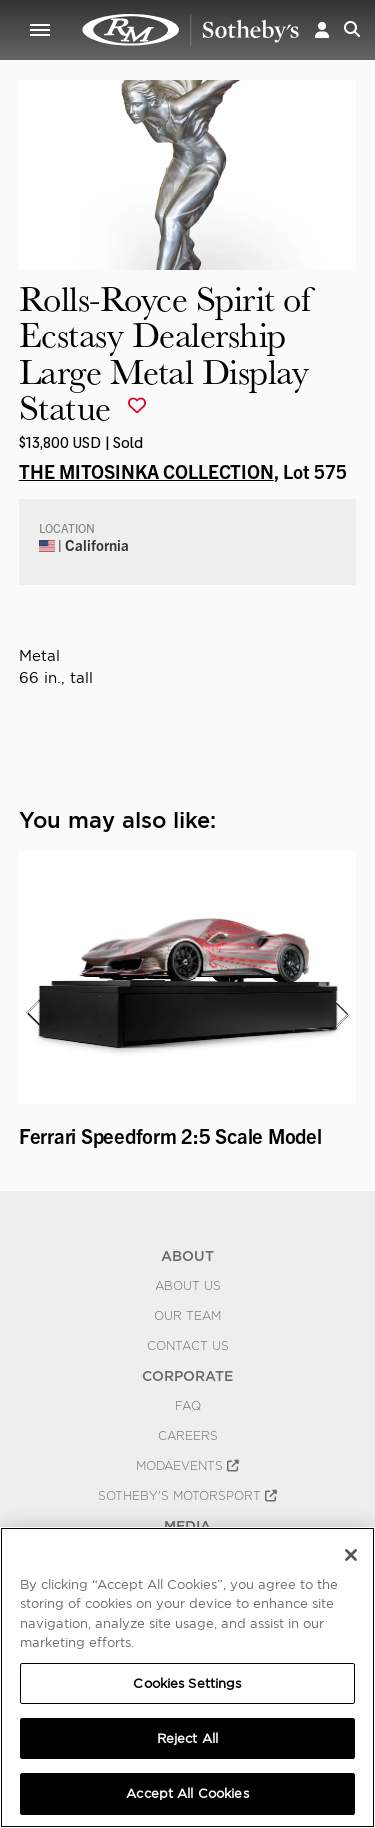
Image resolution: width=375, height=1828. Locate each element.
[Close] (351, 1555)
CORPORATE (187, 1376)
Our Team (187, 1316)
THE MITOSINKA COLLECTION (146, 471)
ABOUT (187, 1256)
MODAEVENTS (187, 1466)
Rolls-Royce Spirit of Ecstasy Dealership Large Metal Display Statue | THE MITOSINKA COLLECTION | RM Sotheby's (191, 30)
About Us (188, 1286)
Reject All (187, 1738)
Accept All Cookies (187, 1793)
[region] (187, 1677)
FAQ (188, 1406)
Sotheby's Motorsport (187, 1496)
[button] (322, 29)
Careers (188, 1436)
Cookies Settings (187, 1683)
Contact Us (188, 1346)
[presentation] (32, 1014)
